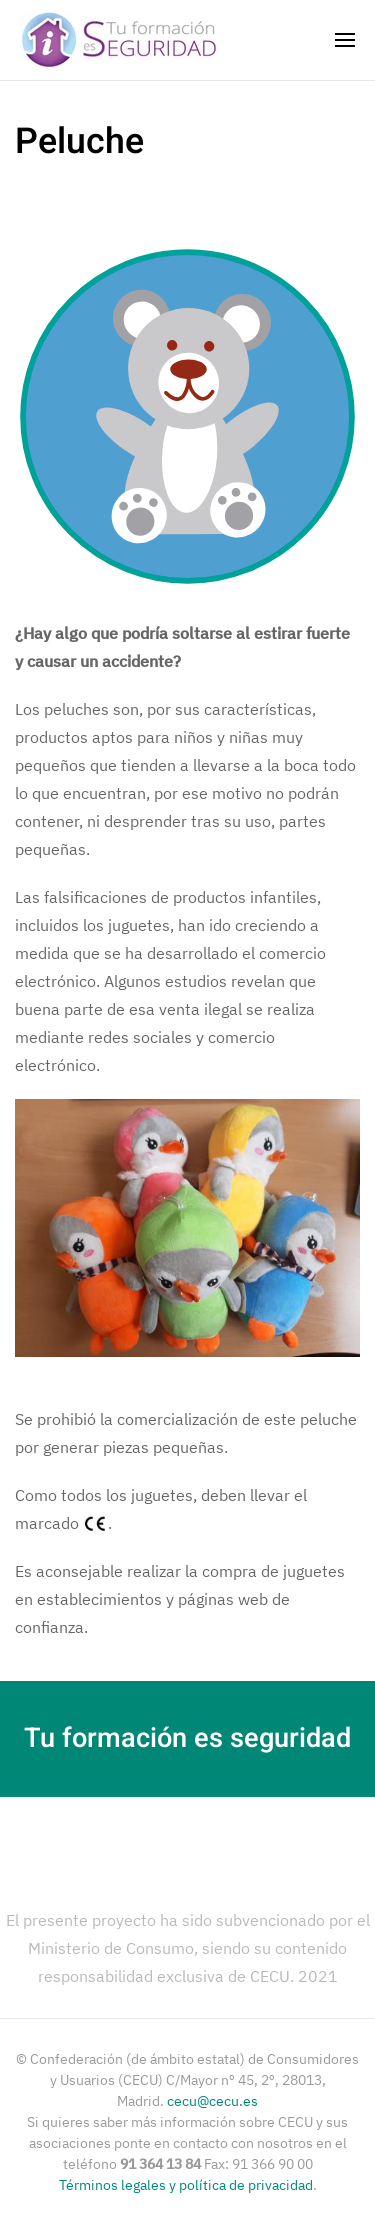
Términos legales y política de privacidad (186, 2185)
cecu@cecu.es (212, 2101)
